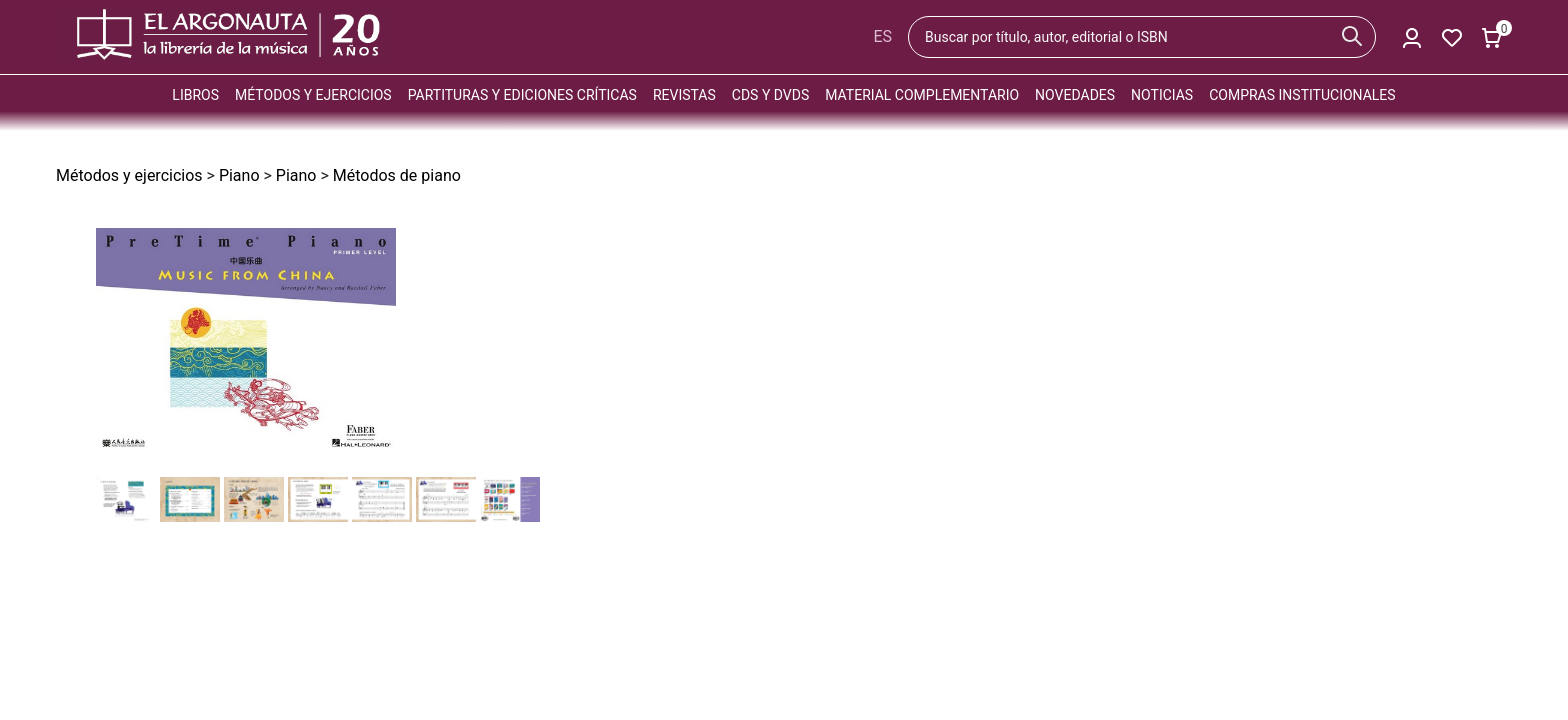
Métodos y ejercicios (313, 95)
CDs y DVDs (770, 95)
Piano (239, 175)
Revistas (684, 95)
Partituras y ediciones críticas (522, 95)
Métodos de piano (397, 175)
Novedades (1075, 95)
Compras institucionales (1302, 95)
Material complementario (922, 95)
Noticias (1162, 95)
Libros (195, 95)
